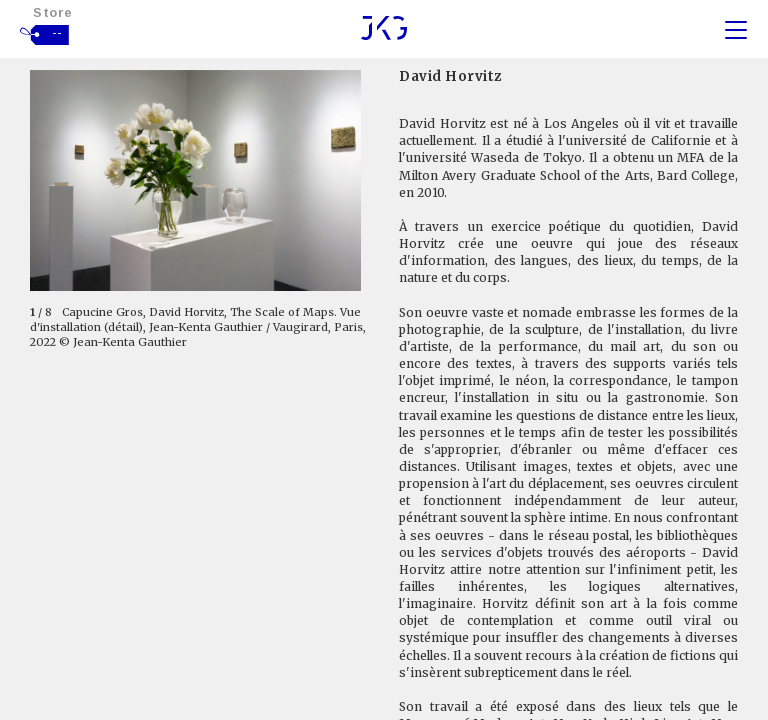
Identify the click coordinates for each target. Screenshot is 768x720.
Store (53, 12)
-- (57, 33)
